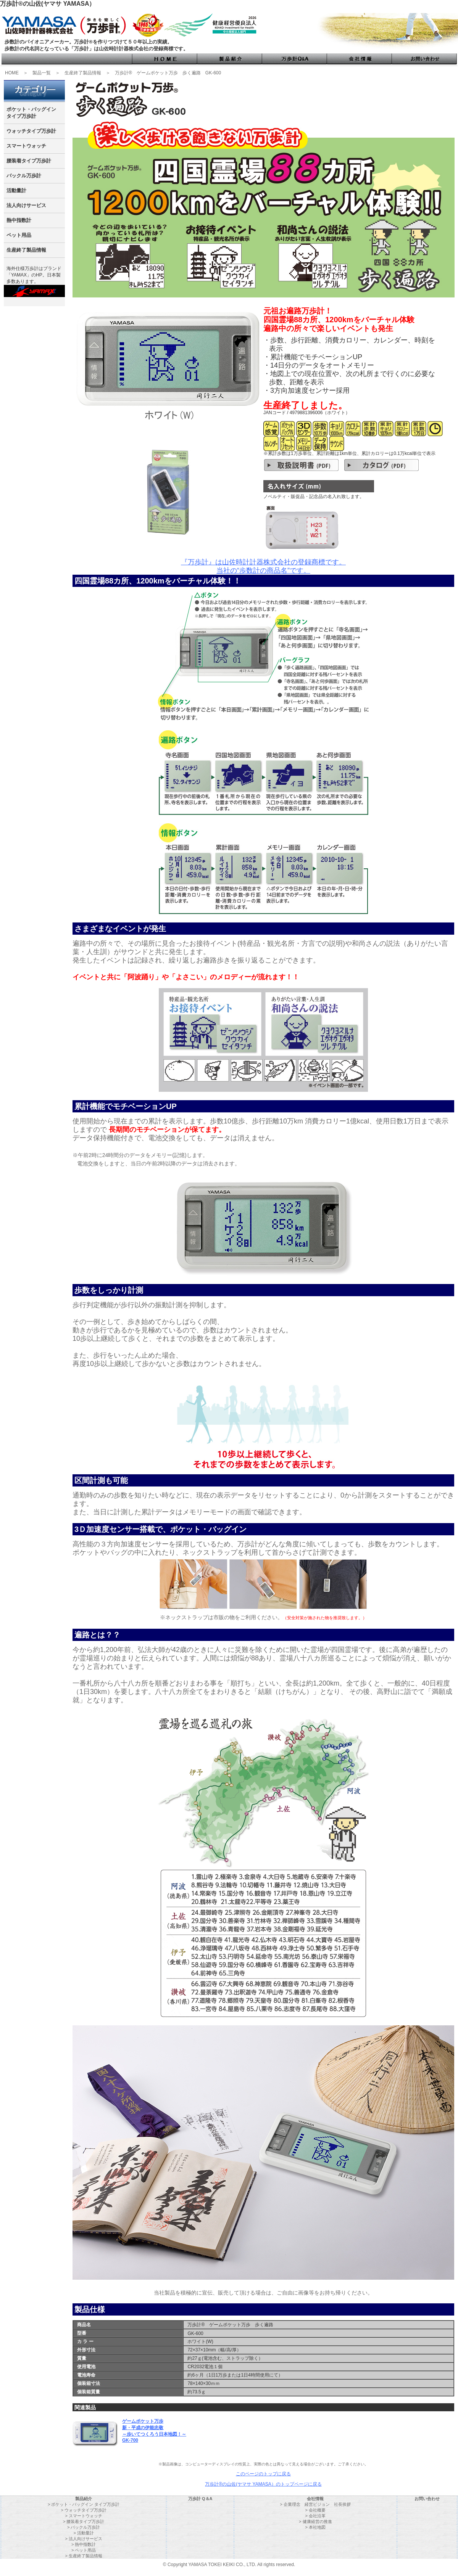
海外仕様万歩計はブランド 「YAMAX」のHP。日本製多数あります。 (33, 275)
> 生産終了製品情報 (83, 2556)
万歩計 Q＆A (200, 2498)
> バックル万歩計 (83, 2527)
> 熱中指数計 (83, 2544)
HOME (12, 73)
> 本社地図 (315, 2527)
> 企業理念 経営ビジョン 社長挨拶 (315, 2504)
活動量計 (16, 190)
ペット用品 (18, 235)
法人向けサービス (26, 205)
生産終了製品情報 (83, 73)
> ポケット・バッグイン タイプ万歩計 (84, 2504)
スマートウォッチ (26, 146)
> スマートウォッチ (83, 2515)
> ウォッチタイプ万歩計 (83, 2510)
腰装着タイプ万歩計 (28, 161)
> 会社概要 (315, 2510)
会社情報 (315, 2498)
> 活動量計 (83, 2533)
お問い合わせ (427, 2498)
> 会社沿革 (315, 2515)
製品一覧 (41, 73)
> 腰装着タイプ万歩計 (83, 2521)
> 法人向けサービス (83, 2538)
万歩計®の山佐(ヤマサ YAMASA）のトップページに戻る (263, 2484)
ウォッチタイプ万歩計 (31, 131)
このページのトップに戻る (263, 2473)
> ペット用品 (83, 2550)
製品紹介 (83, 2498)
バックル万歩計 (23, 175)
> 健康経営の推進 (315, 2521)
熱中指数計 (18, 220)
